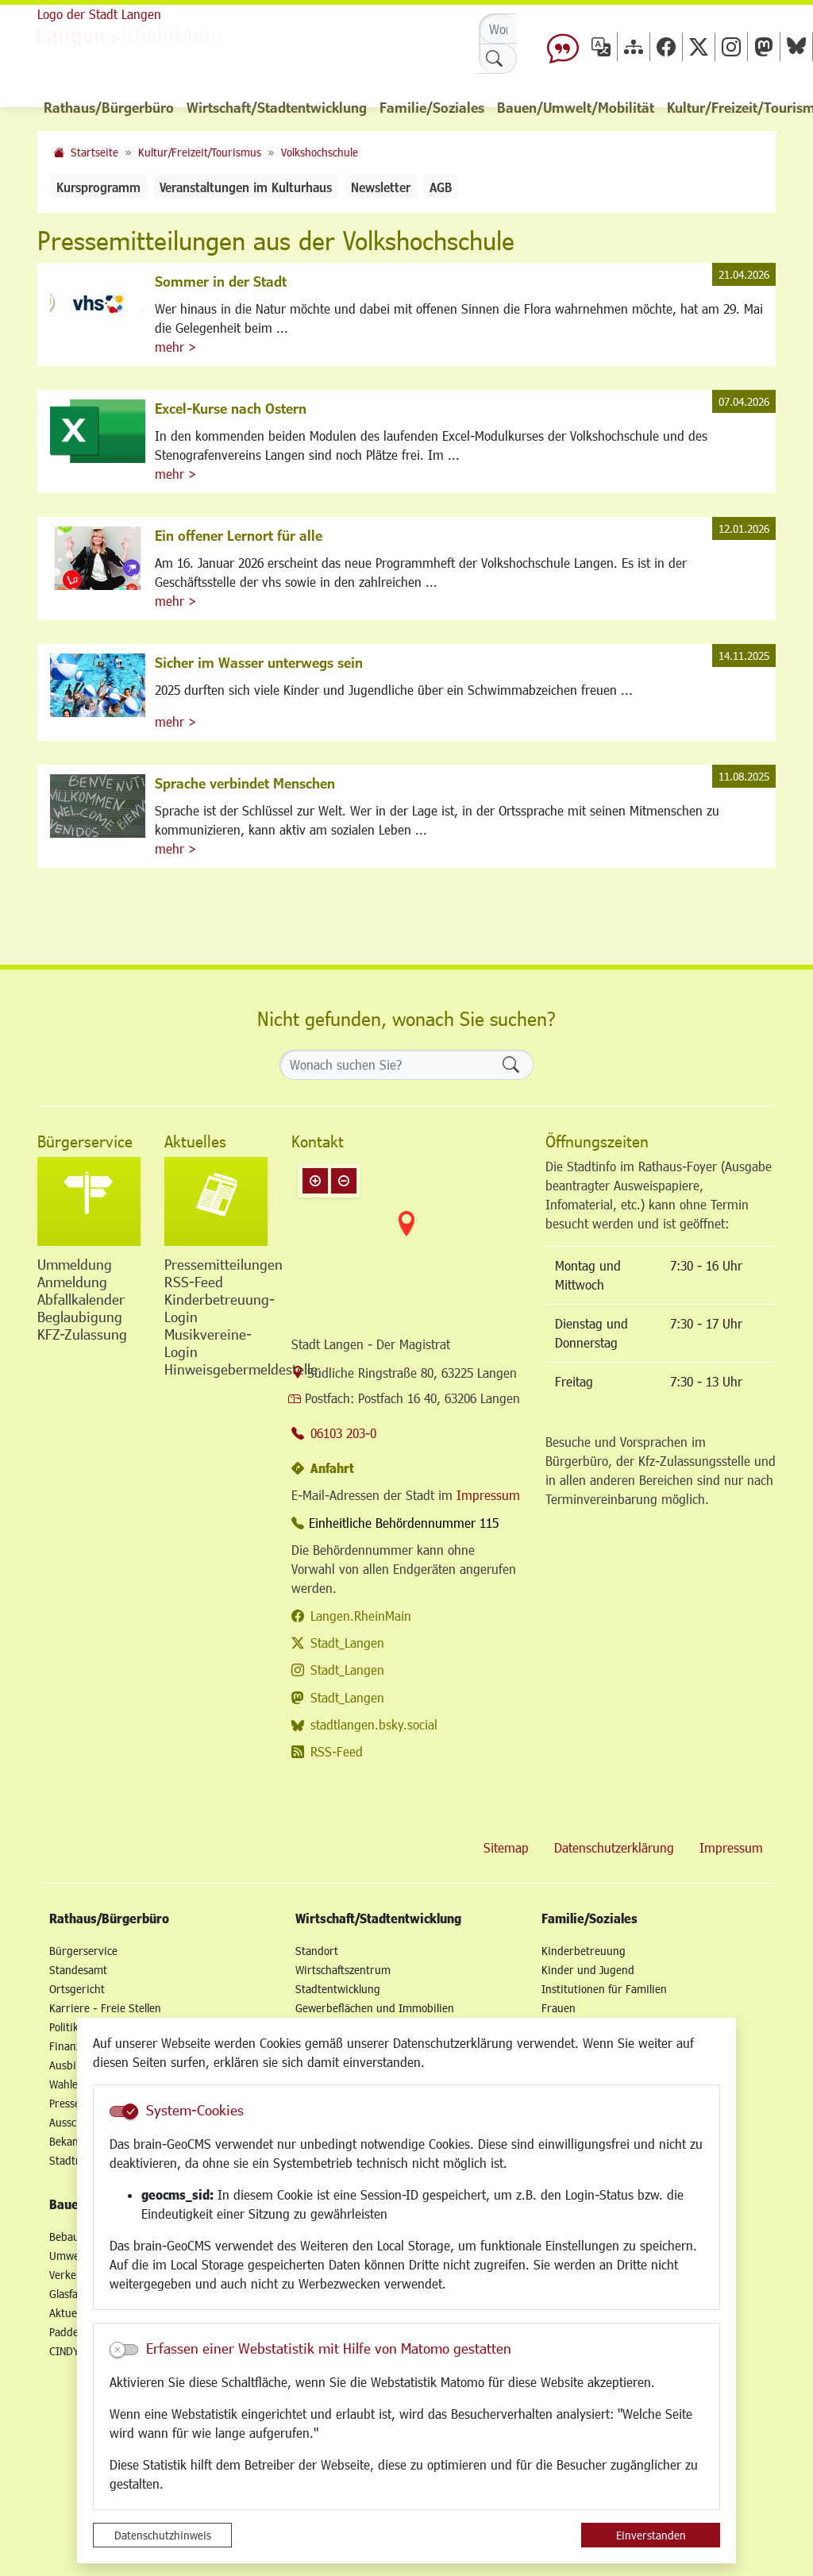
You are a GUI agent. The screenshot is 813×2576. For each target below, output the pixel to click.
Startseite (94, 152)
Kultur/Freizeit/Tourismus (199, 152)
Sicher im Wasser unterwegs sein (259, 662)
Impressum (488, 1494)
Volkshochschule (319, 152)
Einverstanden (651, 2535)
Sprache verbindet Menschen (245, 783)
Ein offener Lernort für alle (238, 535)
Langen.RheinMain (360, 1615)
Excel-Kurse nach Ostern (230, 408)
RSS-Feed (336, 1751)
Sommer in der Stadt (221, 281)
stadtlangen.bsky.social (373, 1724)
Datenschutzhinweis (162, 2535)
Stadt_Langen (347, 1642)
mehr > (175, 346)
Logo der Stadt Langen (99, 13)
